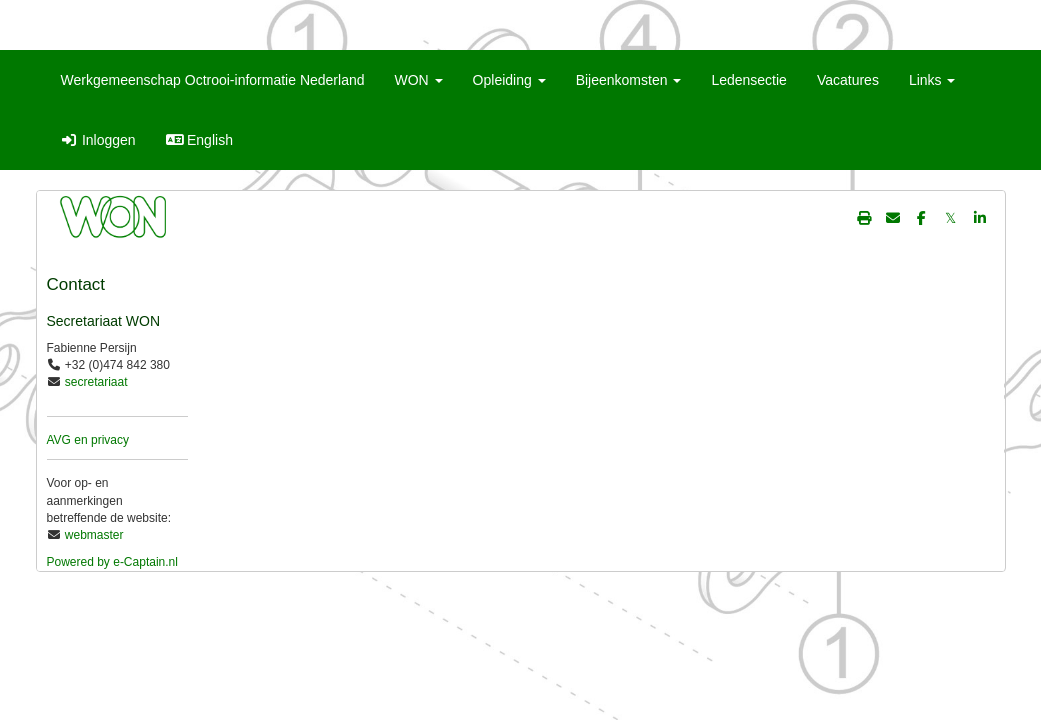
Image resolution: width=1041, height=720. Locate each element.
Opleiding (509, 80)
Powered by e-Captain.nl (112, 562)
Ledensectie (749, 80)
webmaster (94, 535)
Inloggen (98, 140)
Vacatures (848, 80)
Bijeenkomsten (629, 80)
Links (932, 80)
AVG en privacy (88, 440)
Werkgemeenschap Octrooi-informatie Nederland (213, 80)
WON (419, 80)
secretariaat (96, 382)
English (199, 140)
